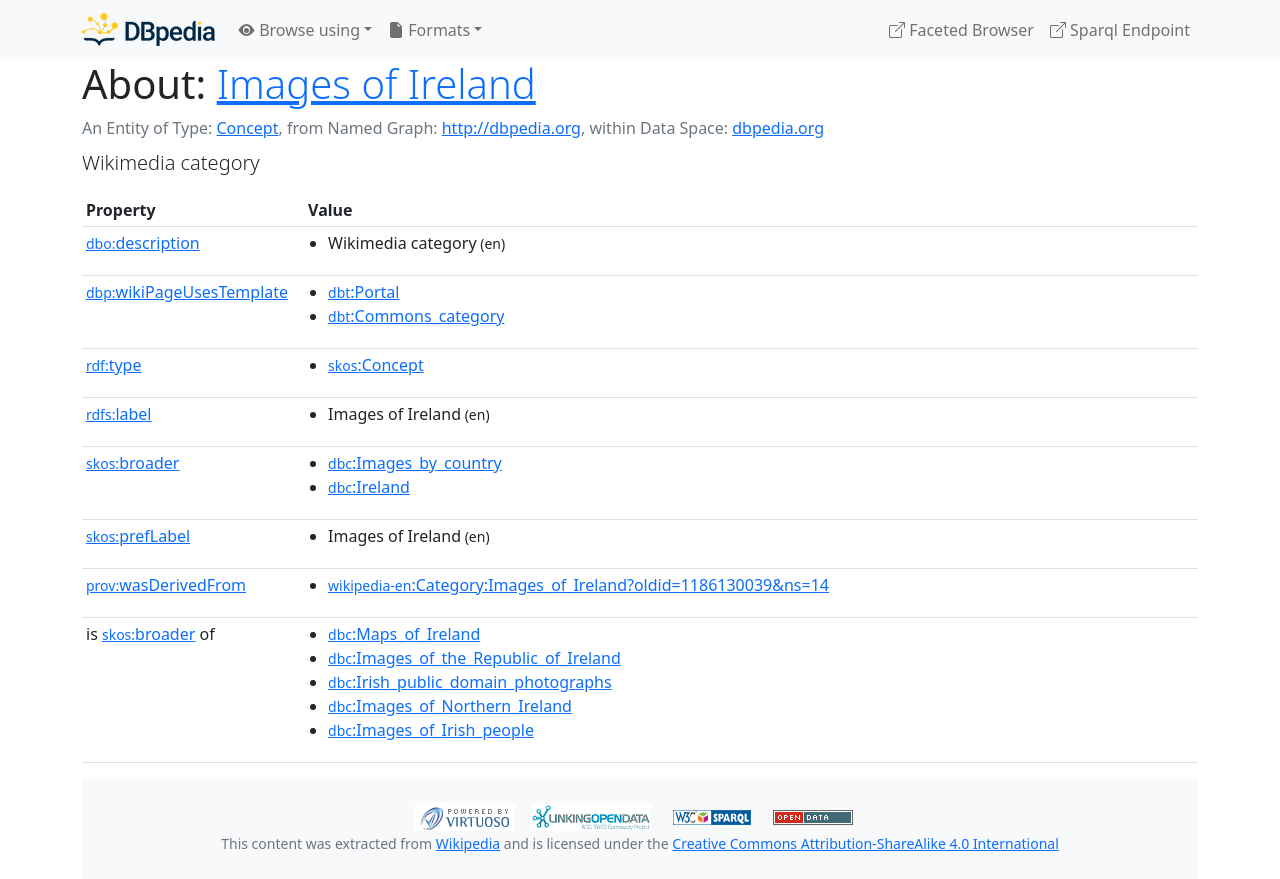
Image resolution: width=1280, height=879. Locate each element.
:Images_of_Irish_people (431, 730)
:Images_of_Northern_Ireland (450, 706)
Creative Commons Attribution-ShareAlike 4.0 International (865, 843)
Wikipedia (468, 843)
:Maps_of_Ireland (404, 634)
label (119, 414)
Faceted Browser (961, 30)
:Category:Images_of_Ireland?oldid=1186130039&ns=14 (578, 585)
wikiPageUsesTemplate (187, 292)
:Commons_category (416, 316)
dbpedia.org (778, 128)
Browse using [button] (299, 30)
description (143, 243)
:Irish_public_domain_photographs (470, 682)
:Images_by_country (415, 463)
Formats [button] (429, 30)
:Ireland (369, 487)
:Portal (363, 292)
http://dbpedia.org (511, 128)
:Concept (376, 365)
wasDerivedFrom (166, 585)
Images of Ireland (376, 83)
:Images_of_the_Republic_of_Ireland (474, 658)
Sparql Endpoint (1120, 30)
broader (132, 463)
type (114, 365)
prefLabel (138, 536)
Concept (247, 128)
